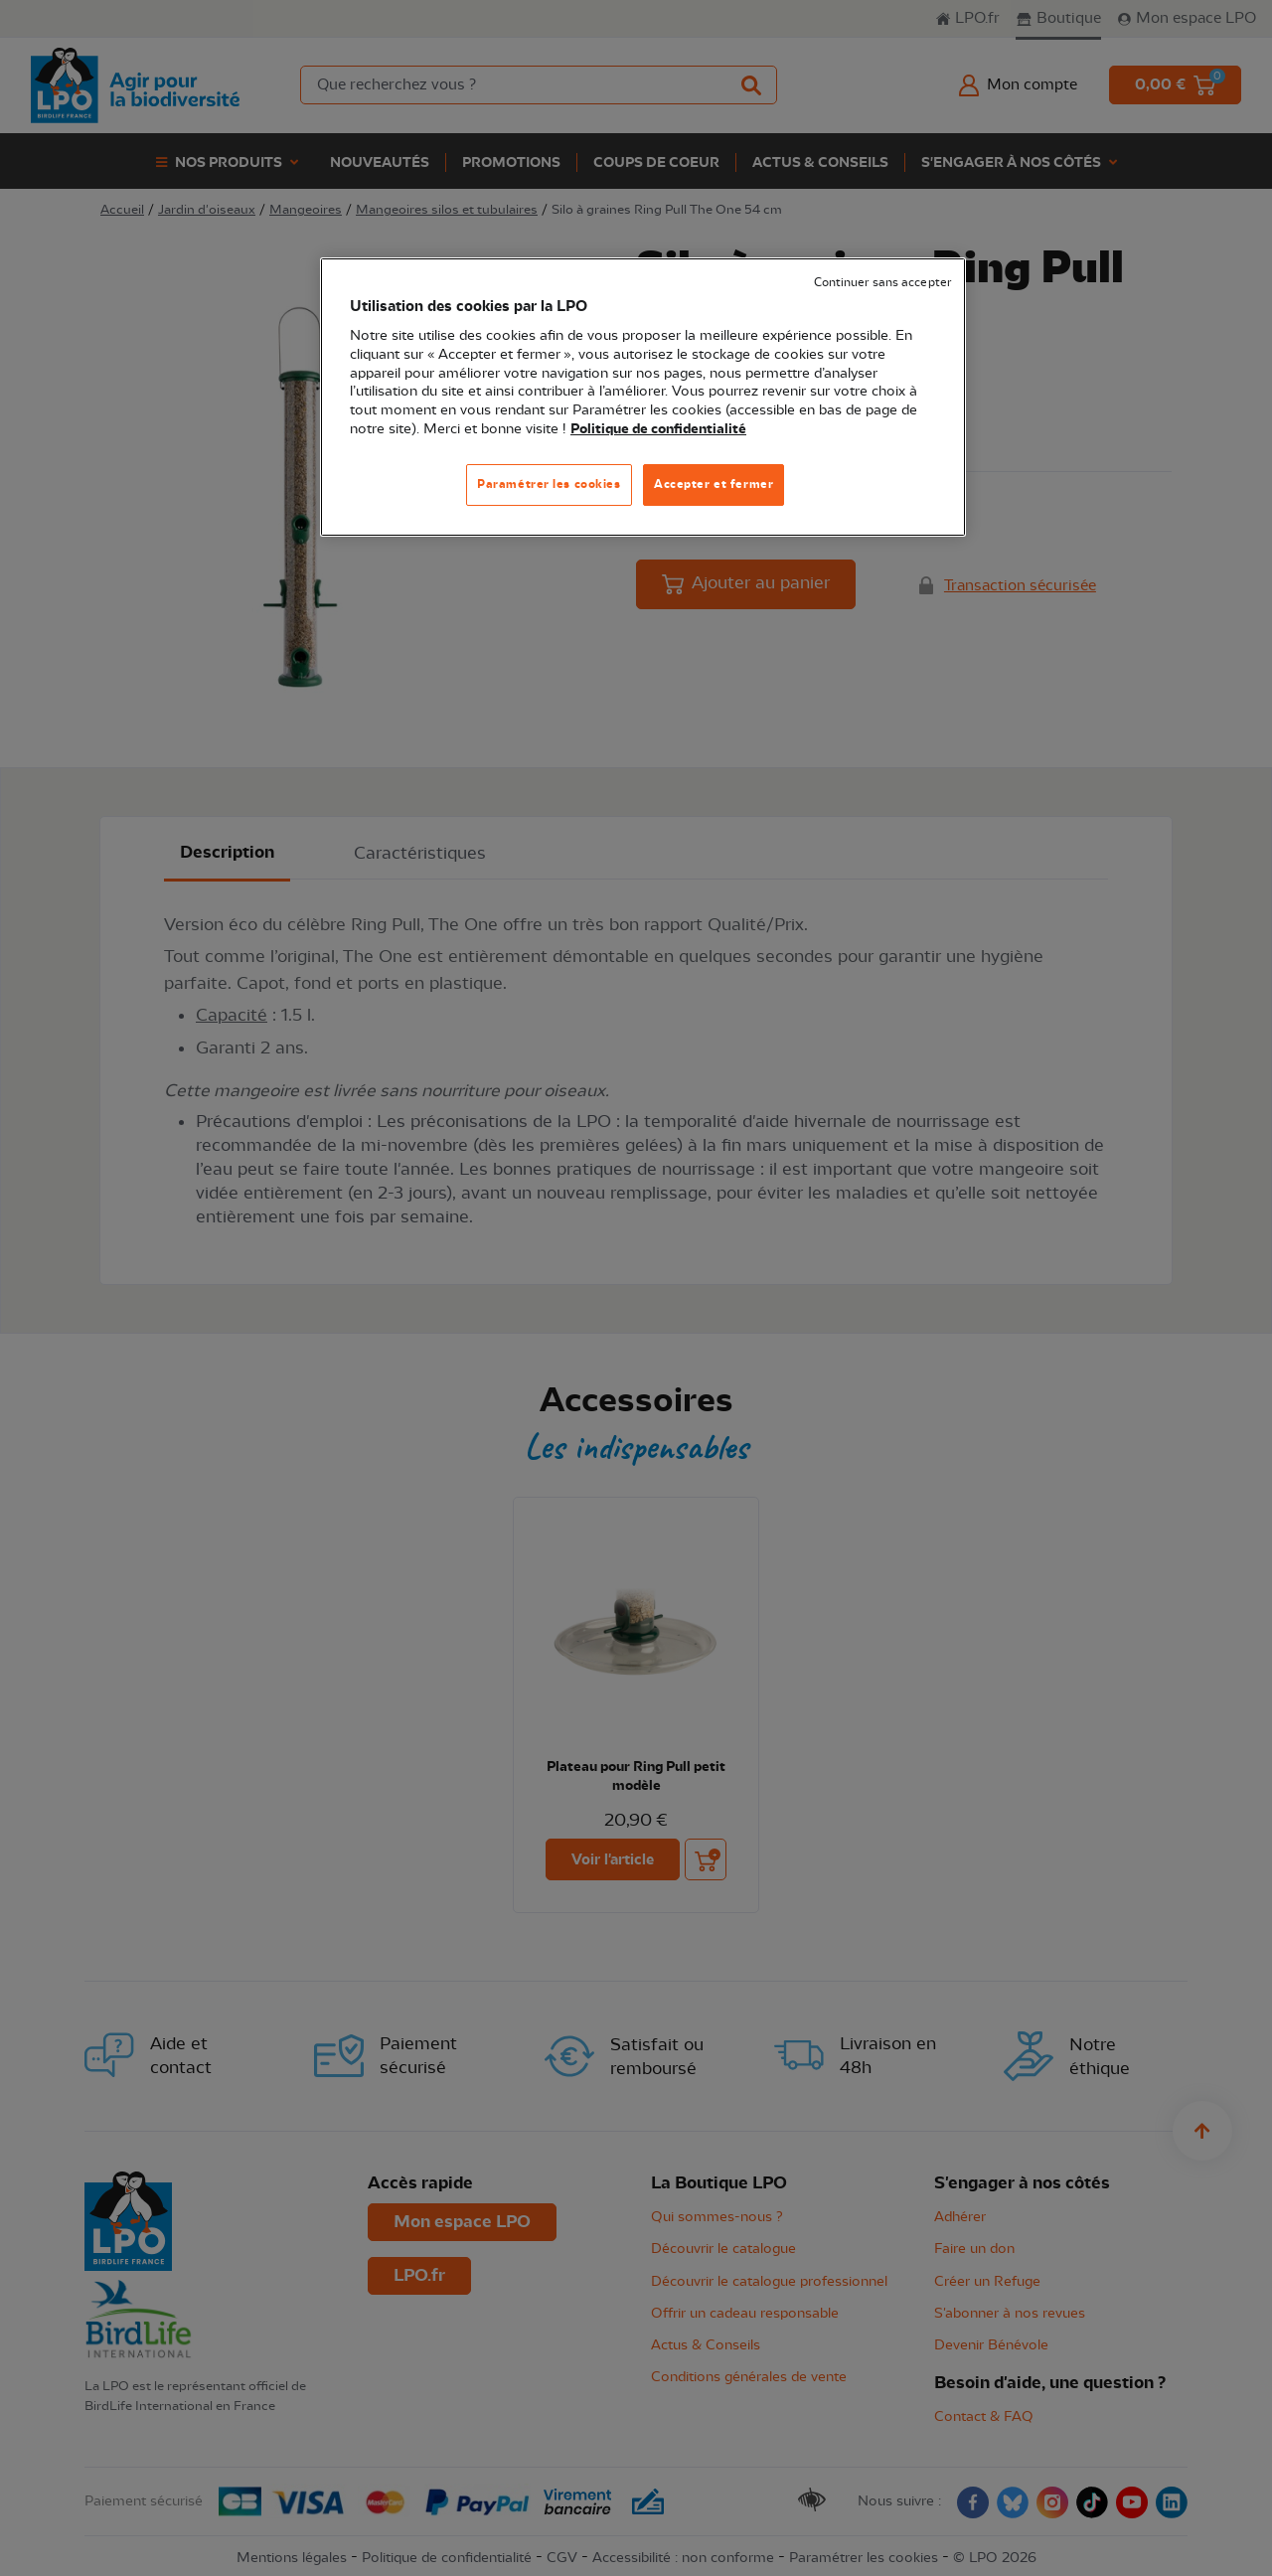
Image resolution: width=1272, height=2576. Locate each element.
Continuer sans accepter (882, 282)
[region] (643, 397)
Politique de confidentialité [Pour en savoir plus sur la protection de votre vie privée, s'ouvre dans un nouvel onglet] (658, 429)
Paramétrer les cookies (549, 484)
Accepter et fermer (713, 484)
